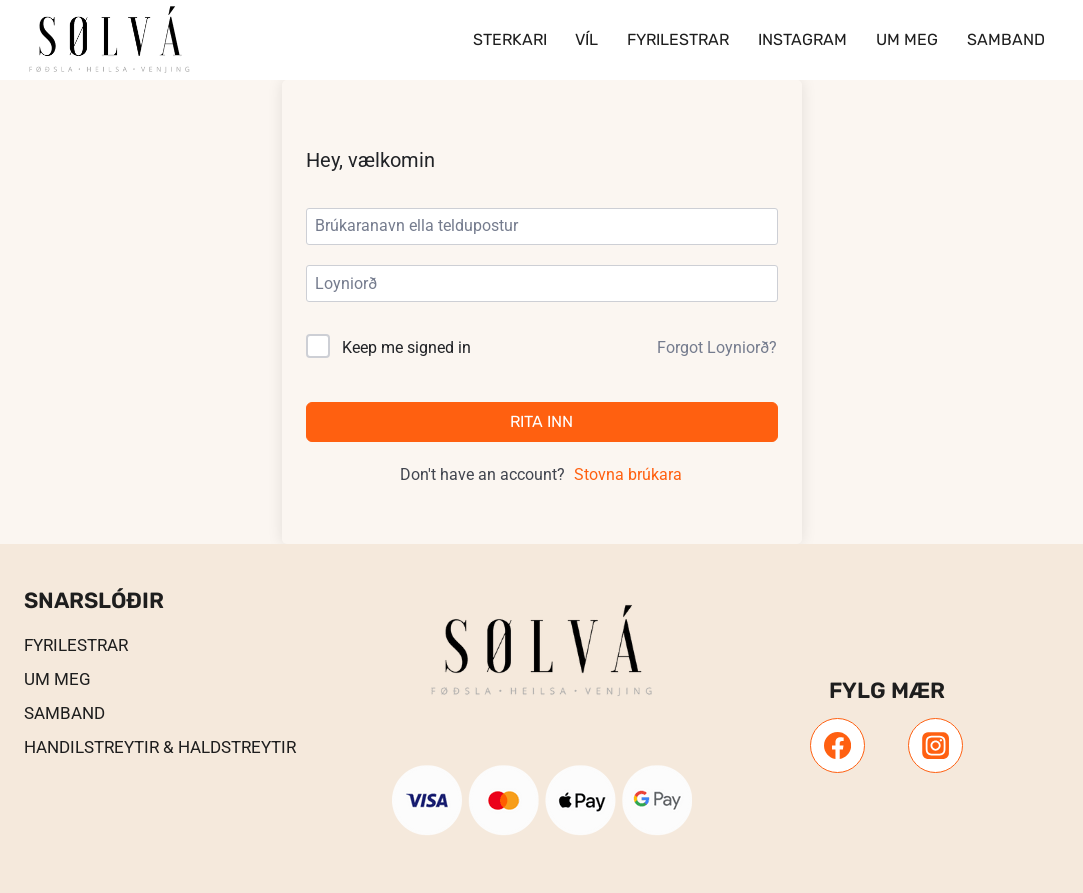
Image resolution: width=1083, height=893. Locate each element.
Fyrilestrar (678, 39)
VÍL (586, 39)
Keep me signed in (406, 347)
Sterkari (510, 39)
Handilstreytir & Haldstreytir (160, 747)
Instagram (802, 39)
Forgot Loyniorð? (717, 347)
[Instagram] (935, 745)
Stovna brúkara (628, 474)
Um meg (907, 39)
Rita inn (541, 421)
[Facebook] (837, 745)
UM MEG (57, 679)
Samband (1006, 39)
